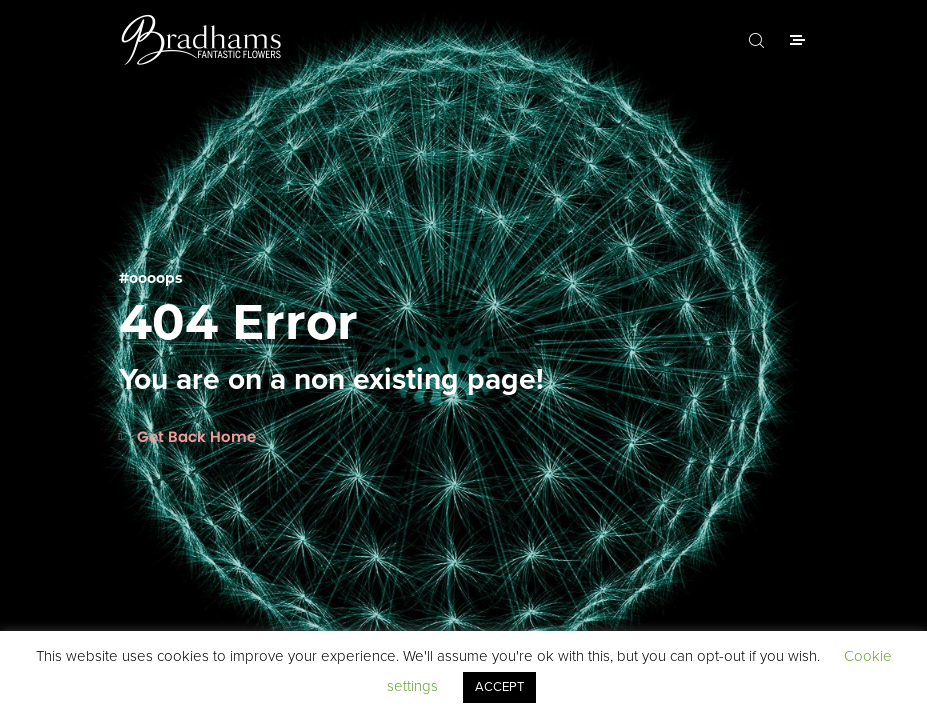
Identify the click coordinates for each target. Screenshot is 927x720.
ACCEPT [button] (499, 687)
